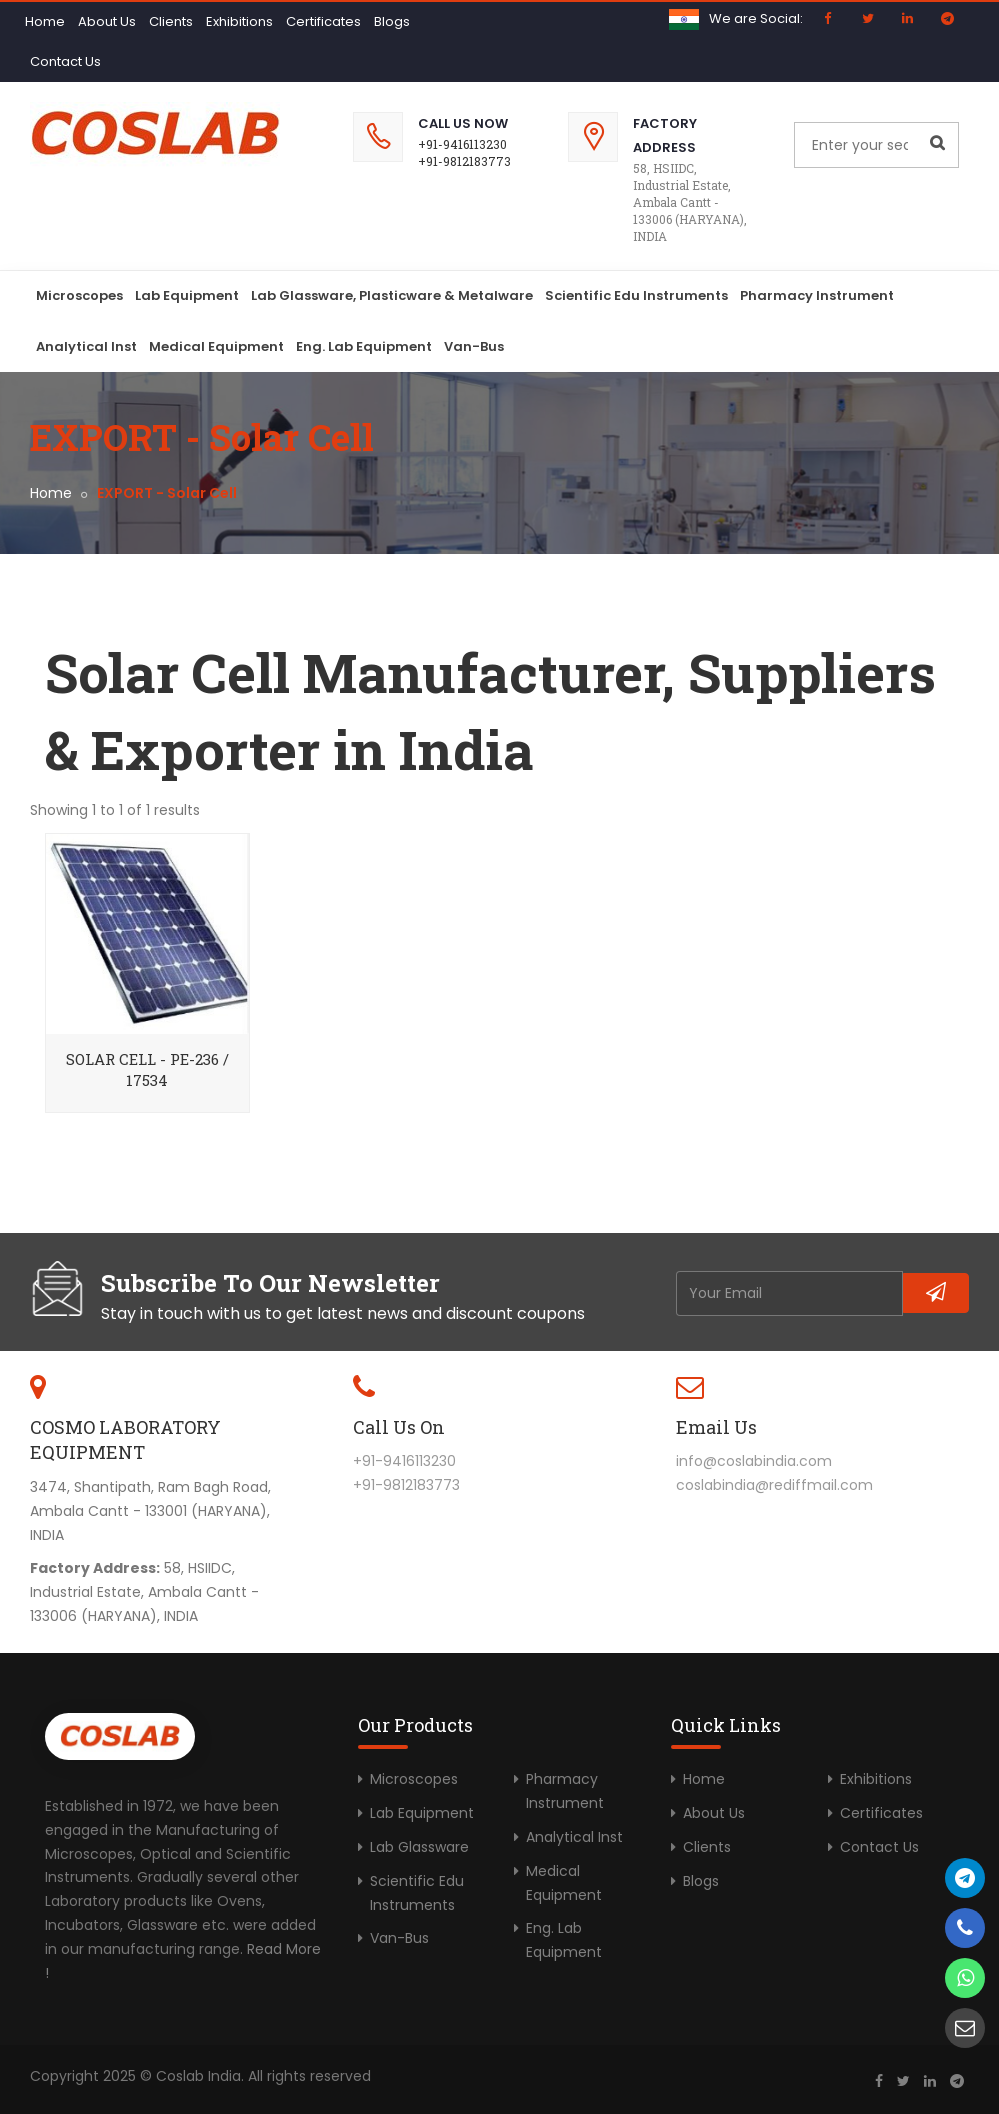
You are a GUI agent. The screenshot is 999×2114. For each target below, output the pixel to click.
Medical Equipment (216, 346)
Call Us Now (463, 123)
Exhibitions (239, 21)
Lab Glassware (419, 1847)
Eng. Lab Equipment (364, 346)
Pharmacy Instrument (817, 295)
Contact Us (65, 61)
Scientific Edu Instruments (636, 295)
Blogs (392, 21)
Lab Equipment (187, 295)
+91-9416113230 (462, 144)
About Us (107, 21)
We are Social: (756, 18)
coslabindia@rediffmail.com (774, 1485)
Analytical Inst (86, 346)
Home (45, 21)
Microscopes (79, 295)
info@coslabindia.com (754, 1461)
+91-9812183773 (464, 161)
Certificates (323, 21)
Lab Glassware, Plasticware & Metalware (392, 295)
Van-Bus (474, 346)
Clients (171, 21)
